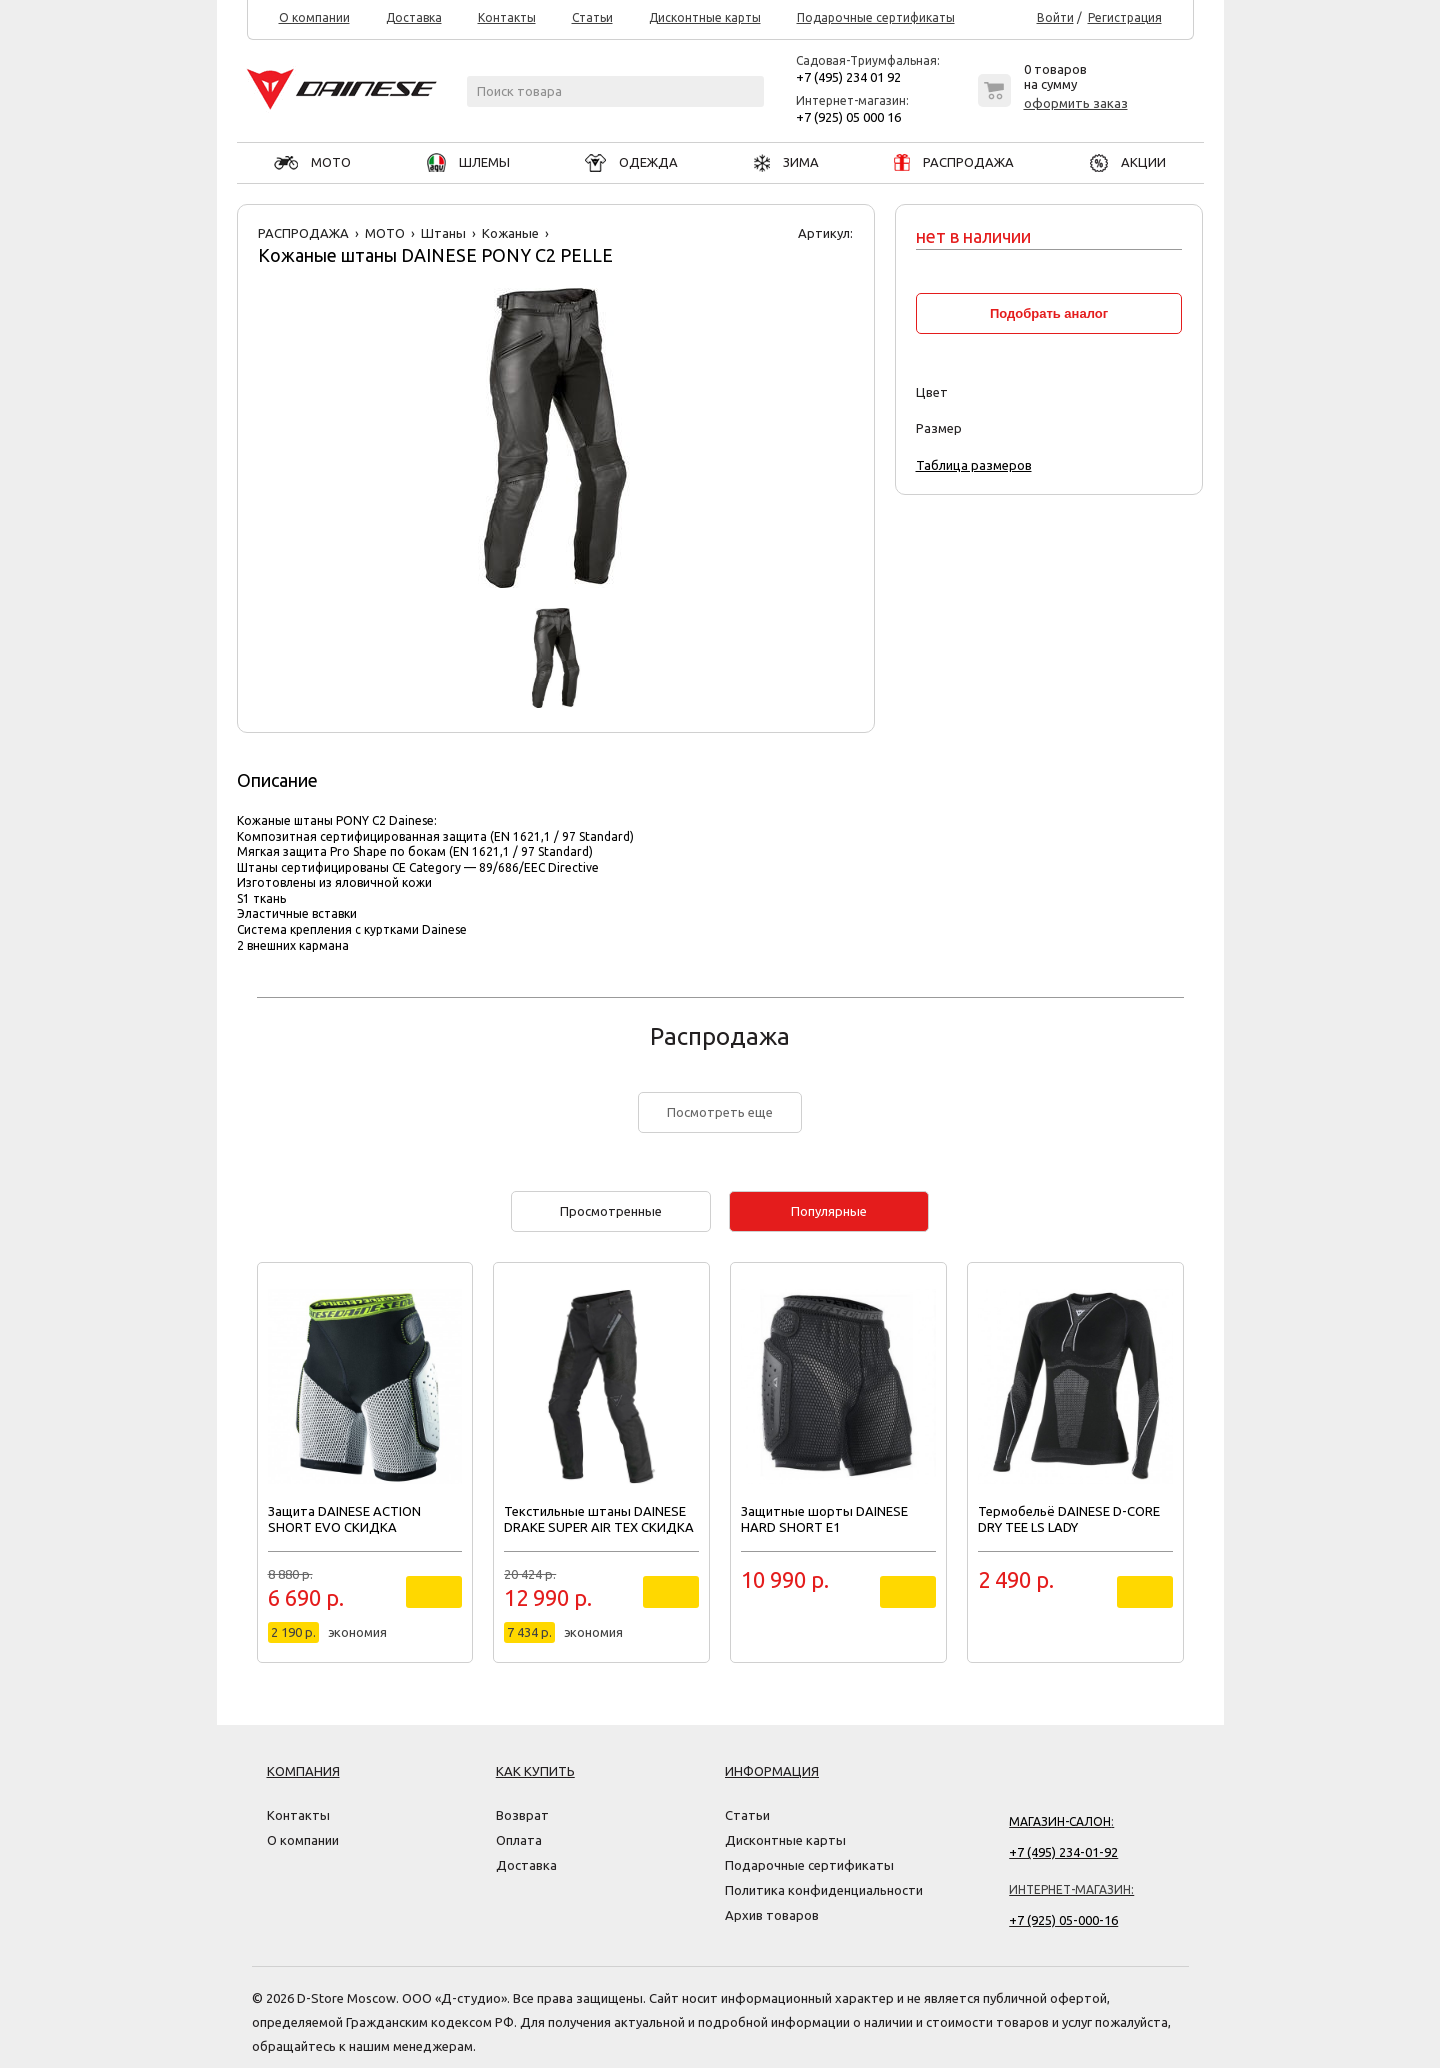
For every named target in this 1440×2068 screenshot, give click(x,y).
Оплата (519, 1840)
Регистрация (1125, 18)
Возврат (522, 1815)
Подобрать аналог (1049, 313)
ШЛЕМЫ (468, 162)
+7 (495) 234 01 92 (848, 77)
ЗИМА (786, 162)
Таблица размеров (974, 465)
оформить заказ (1076, 103)
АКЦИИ (1128, 162)
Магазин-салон (1060, 1821)
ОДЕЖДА (631, 162)
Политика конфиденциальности (824, 1890)
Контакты (507, 18)
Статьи (592, 18)
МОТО (312, 162)
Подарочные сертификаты (876, 18)
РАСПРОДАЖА (954, 162)
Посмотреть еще (720, 1112)
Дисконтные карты (705, 18)
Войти (1055, 18)
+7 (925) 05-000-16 (1063, 1920)
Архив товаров (772, 1915)
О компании (314, 18)
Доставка (414, 18)
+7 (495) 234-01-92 (1063, 1852)
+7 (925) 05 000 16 (848, 117)
